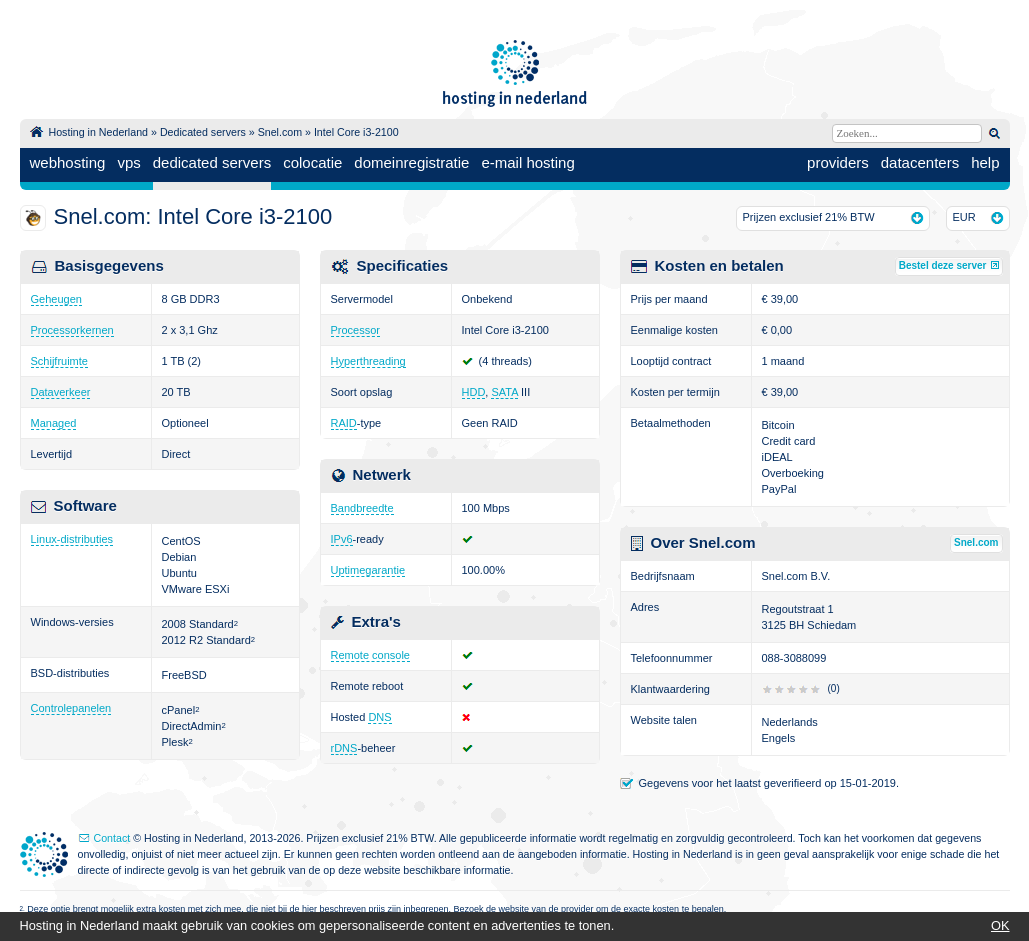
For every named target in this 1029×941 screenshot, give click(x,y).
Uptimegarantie (368, 570)
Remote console (371, 655)
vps (128, 162)
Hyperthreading (368, 361)
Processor (356, 330)
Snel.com (280, 132)
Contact (112, 838)
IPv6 (342, 539)
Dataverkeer (61, 392)
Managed (54, 423)
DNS (379, 717)
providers (838, 162)
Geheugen (56, 299)
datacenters (920, 162)
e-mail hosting (527, 162)
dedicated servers (212, 162)
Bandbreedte (362, 508)
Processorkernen (72, 330)
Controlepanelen (71, 708)
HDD (474, 392)
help (985, 162)
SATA (504, 392)
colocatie (312, 162)
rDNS (344, 748)
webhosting (68, 162)
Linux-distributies (72, 539)
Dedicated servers (203, 132)
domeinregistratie (411, 162)
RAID (344, 423)
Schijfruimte (59, 361)
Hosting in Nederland (99, 132)
